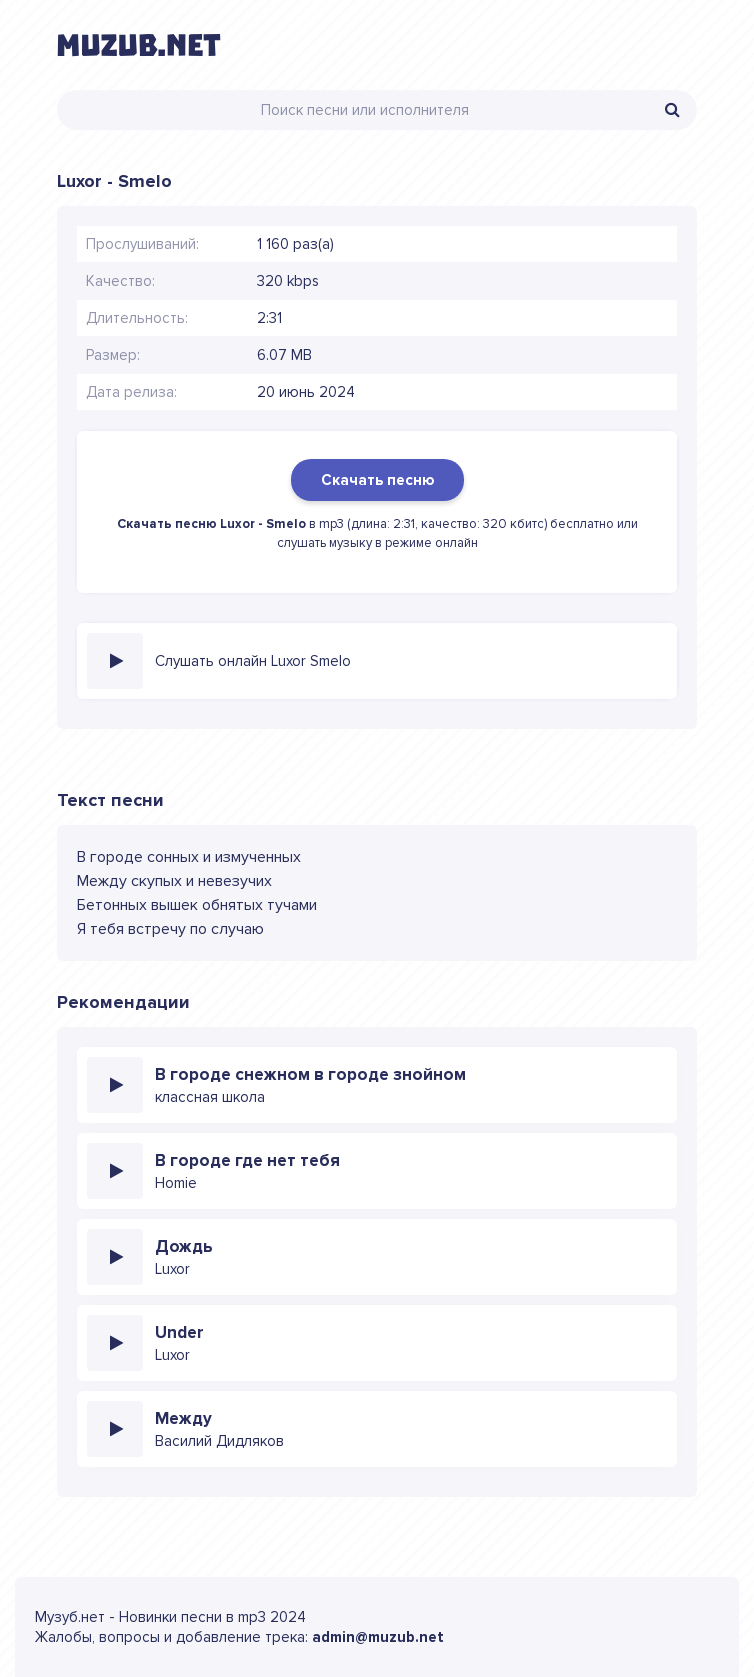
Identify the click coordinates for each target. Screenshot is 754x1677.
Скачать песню (377, 480)
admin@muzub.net (378, 1637)
